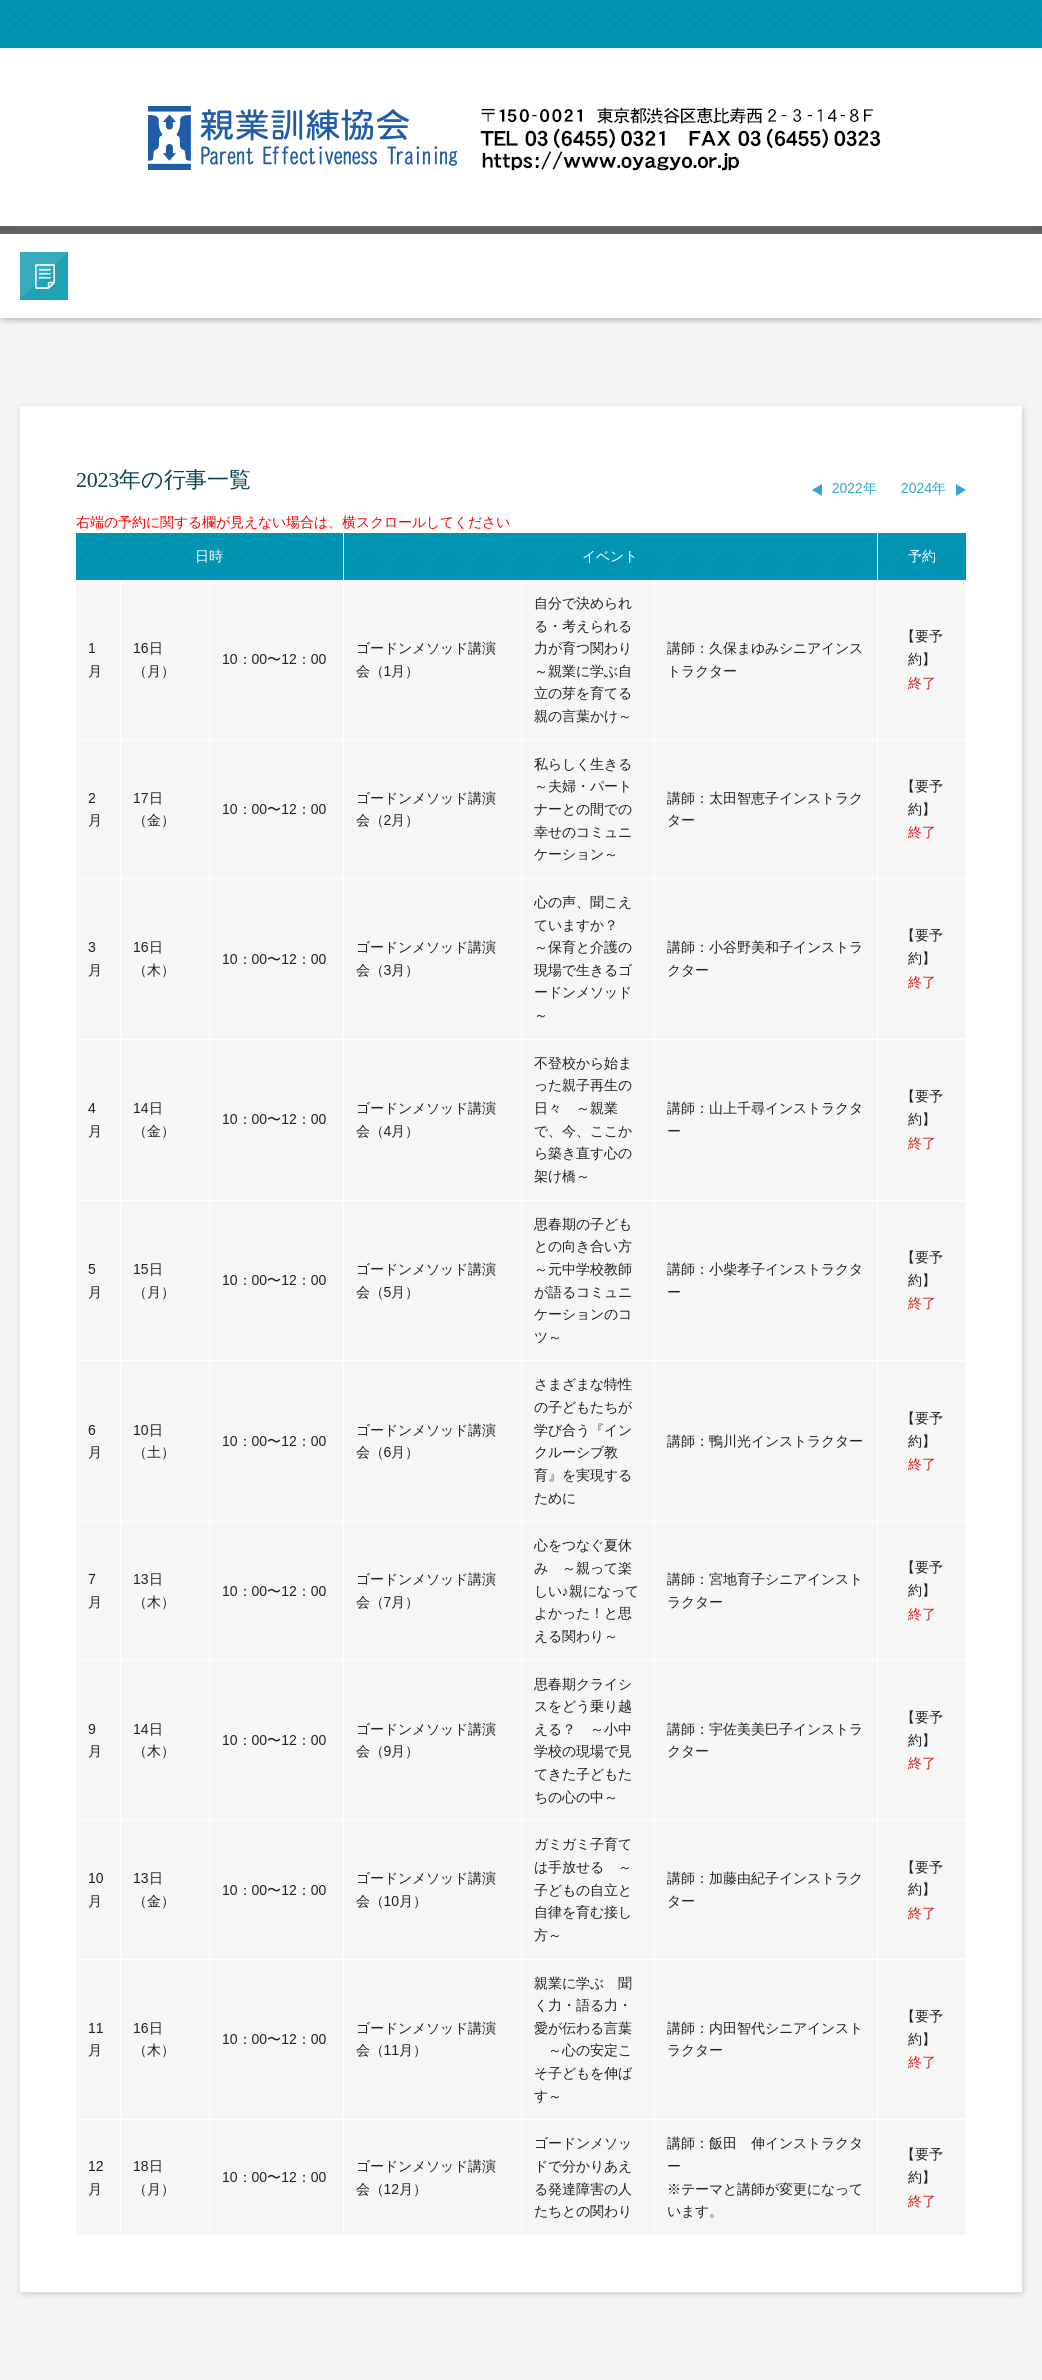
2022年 (854, 488)
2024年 (923, 488)
